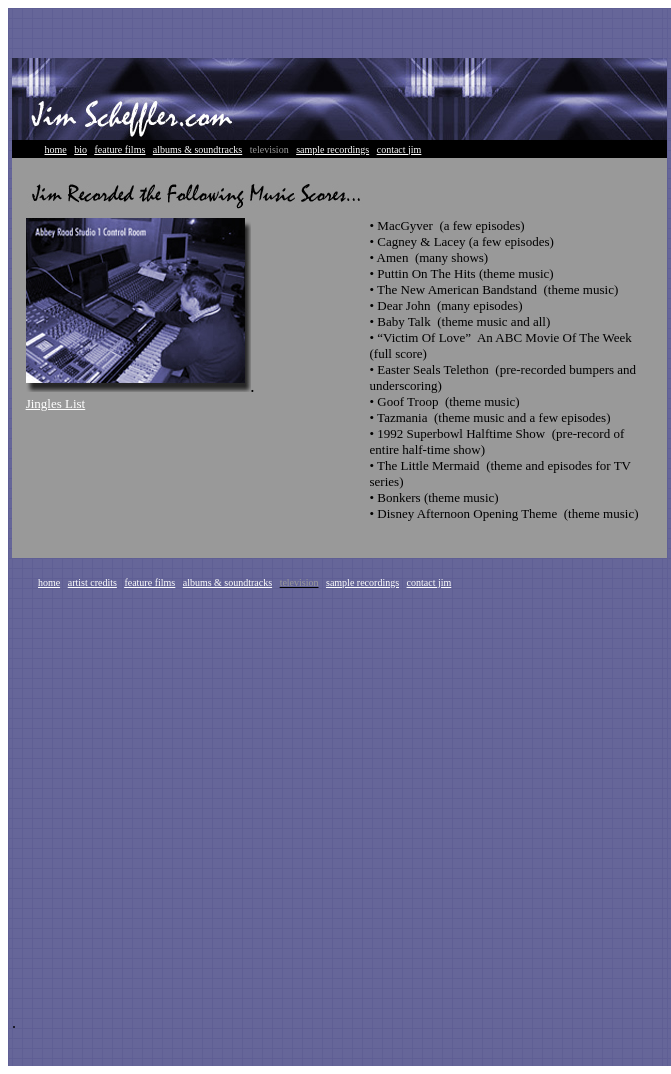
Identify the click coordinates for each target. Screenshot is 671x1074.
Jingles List (56, 403)
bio (80, 149)
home (56, 149)
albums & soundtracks (197, 149)
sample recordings (332, 149)
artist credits (92, 582)
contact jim (399, 149)
